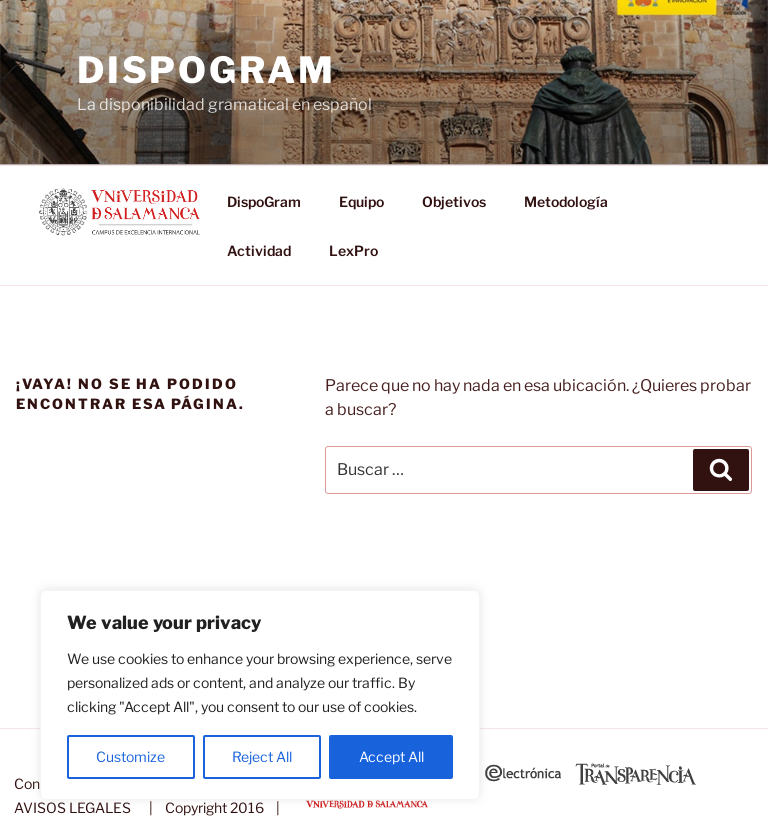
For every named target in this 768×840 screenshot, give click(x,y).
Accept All (391, 756)
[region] (260, 695)
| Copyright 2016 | (211, 807)
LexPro (353, 250)
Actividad (259, 250)
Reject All (262, 756)
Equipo (361, 201)
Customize (130, 756)
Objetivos (454, 201)
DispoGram (206, 70)
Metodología (566, 201)
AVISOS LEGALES (72, 807)
